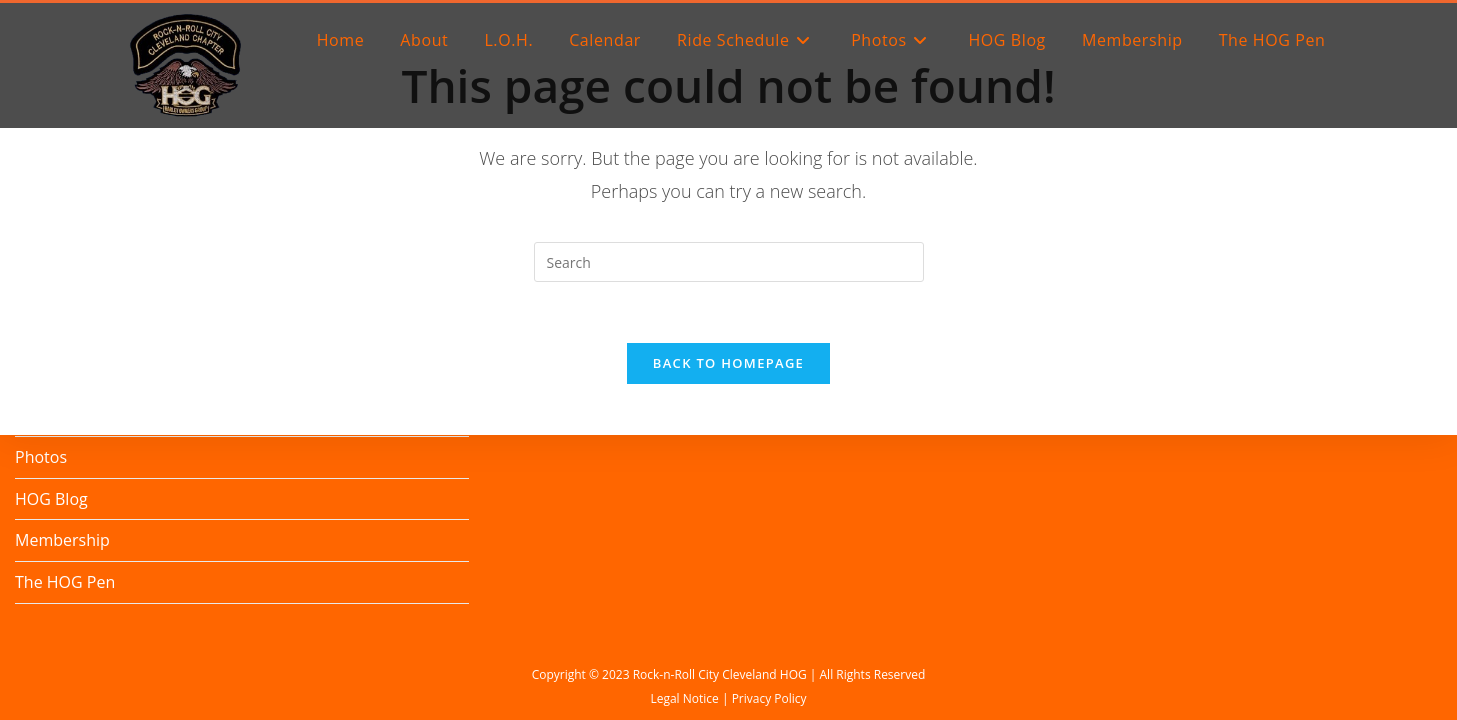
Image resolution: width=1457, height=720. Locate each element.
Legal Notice (684, 698)
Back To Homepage (728, 363)
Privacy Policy (769, 698)
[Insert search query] (729, 262)
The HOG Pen (65, 582)
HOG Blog (51, 499)
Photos (41, 457)
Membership (62, 540)
